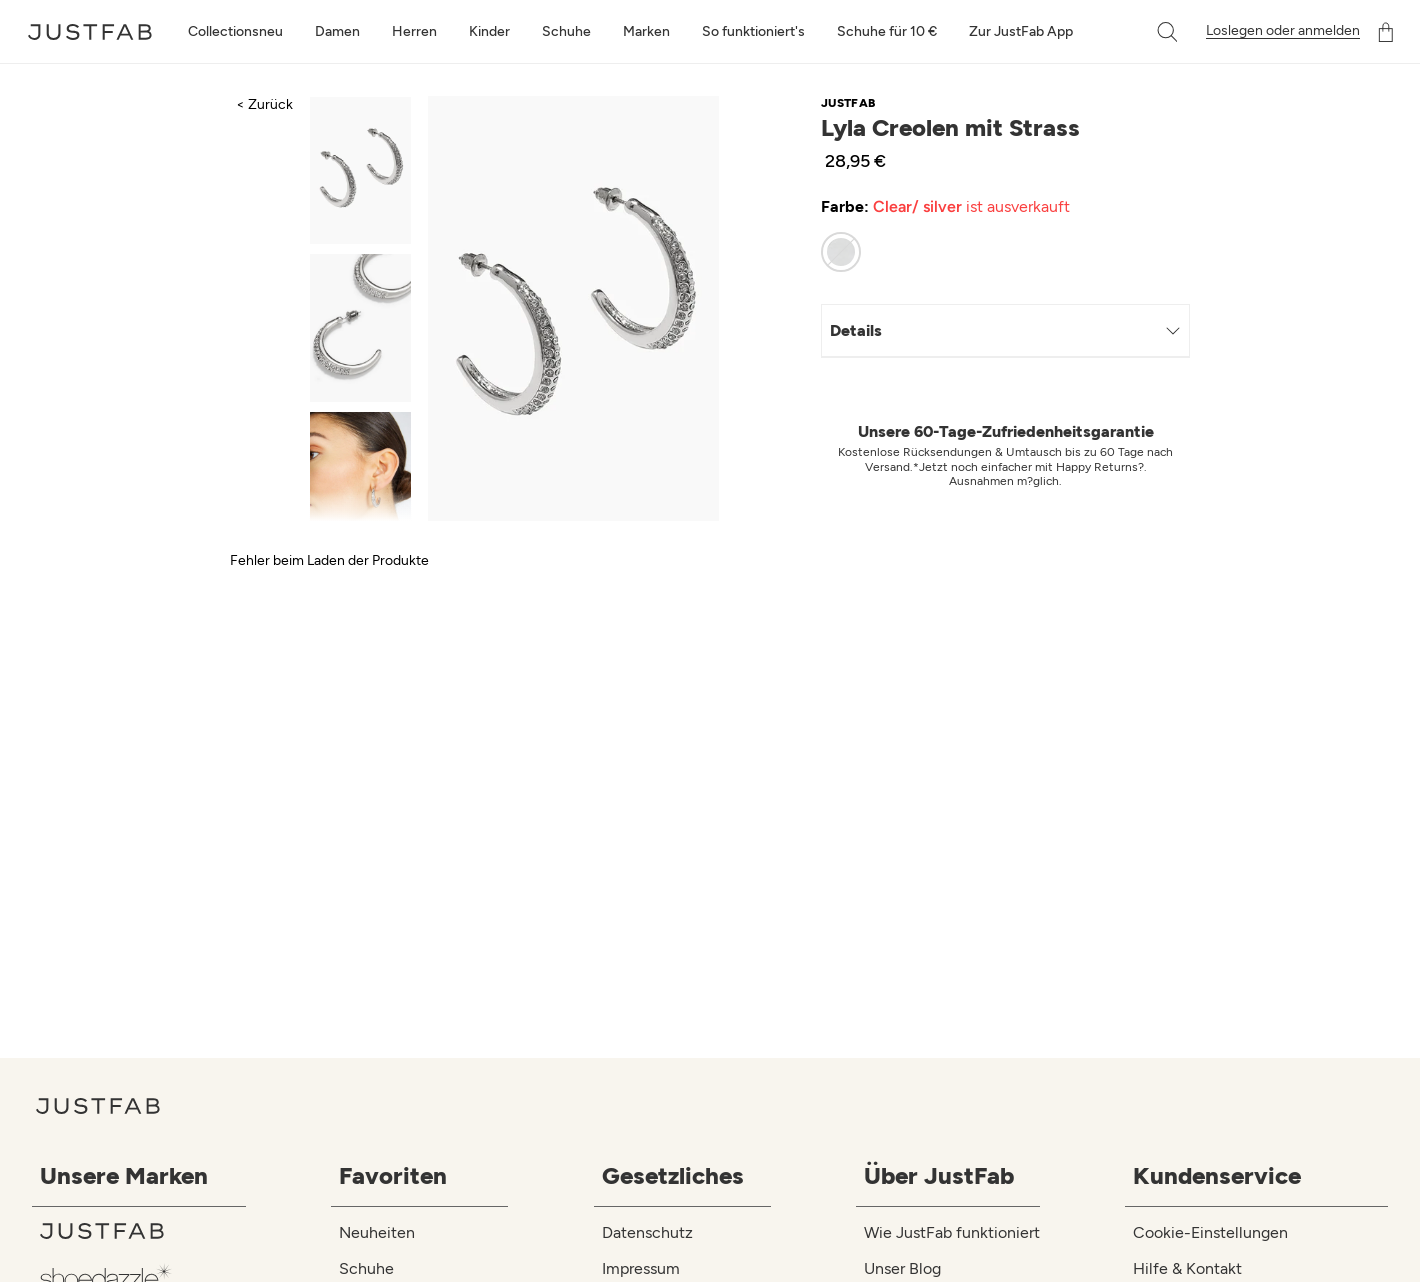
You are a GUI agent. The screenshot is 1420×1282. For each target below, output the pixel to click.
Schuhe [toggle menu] (566, 31)
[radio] (841, 252)
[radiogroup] (993, 252)
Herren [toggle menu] (414, 31)
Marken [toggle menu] (646, 31)
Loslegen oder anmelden (1283, 31)
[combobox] (1147, 32)
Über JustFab (939, 1175)
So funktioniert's (753, 31)
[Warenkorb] (1386, 32)
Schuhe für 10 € (887, 31)
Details (1005, 330)
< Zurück (264, 104)
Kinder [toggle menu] (489, 31)
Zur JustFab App (1021, 31)
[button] (1169, 32)
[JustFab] (143, 1231)
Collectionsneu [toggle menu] (235, 31)
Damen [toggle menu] (337, 31)
